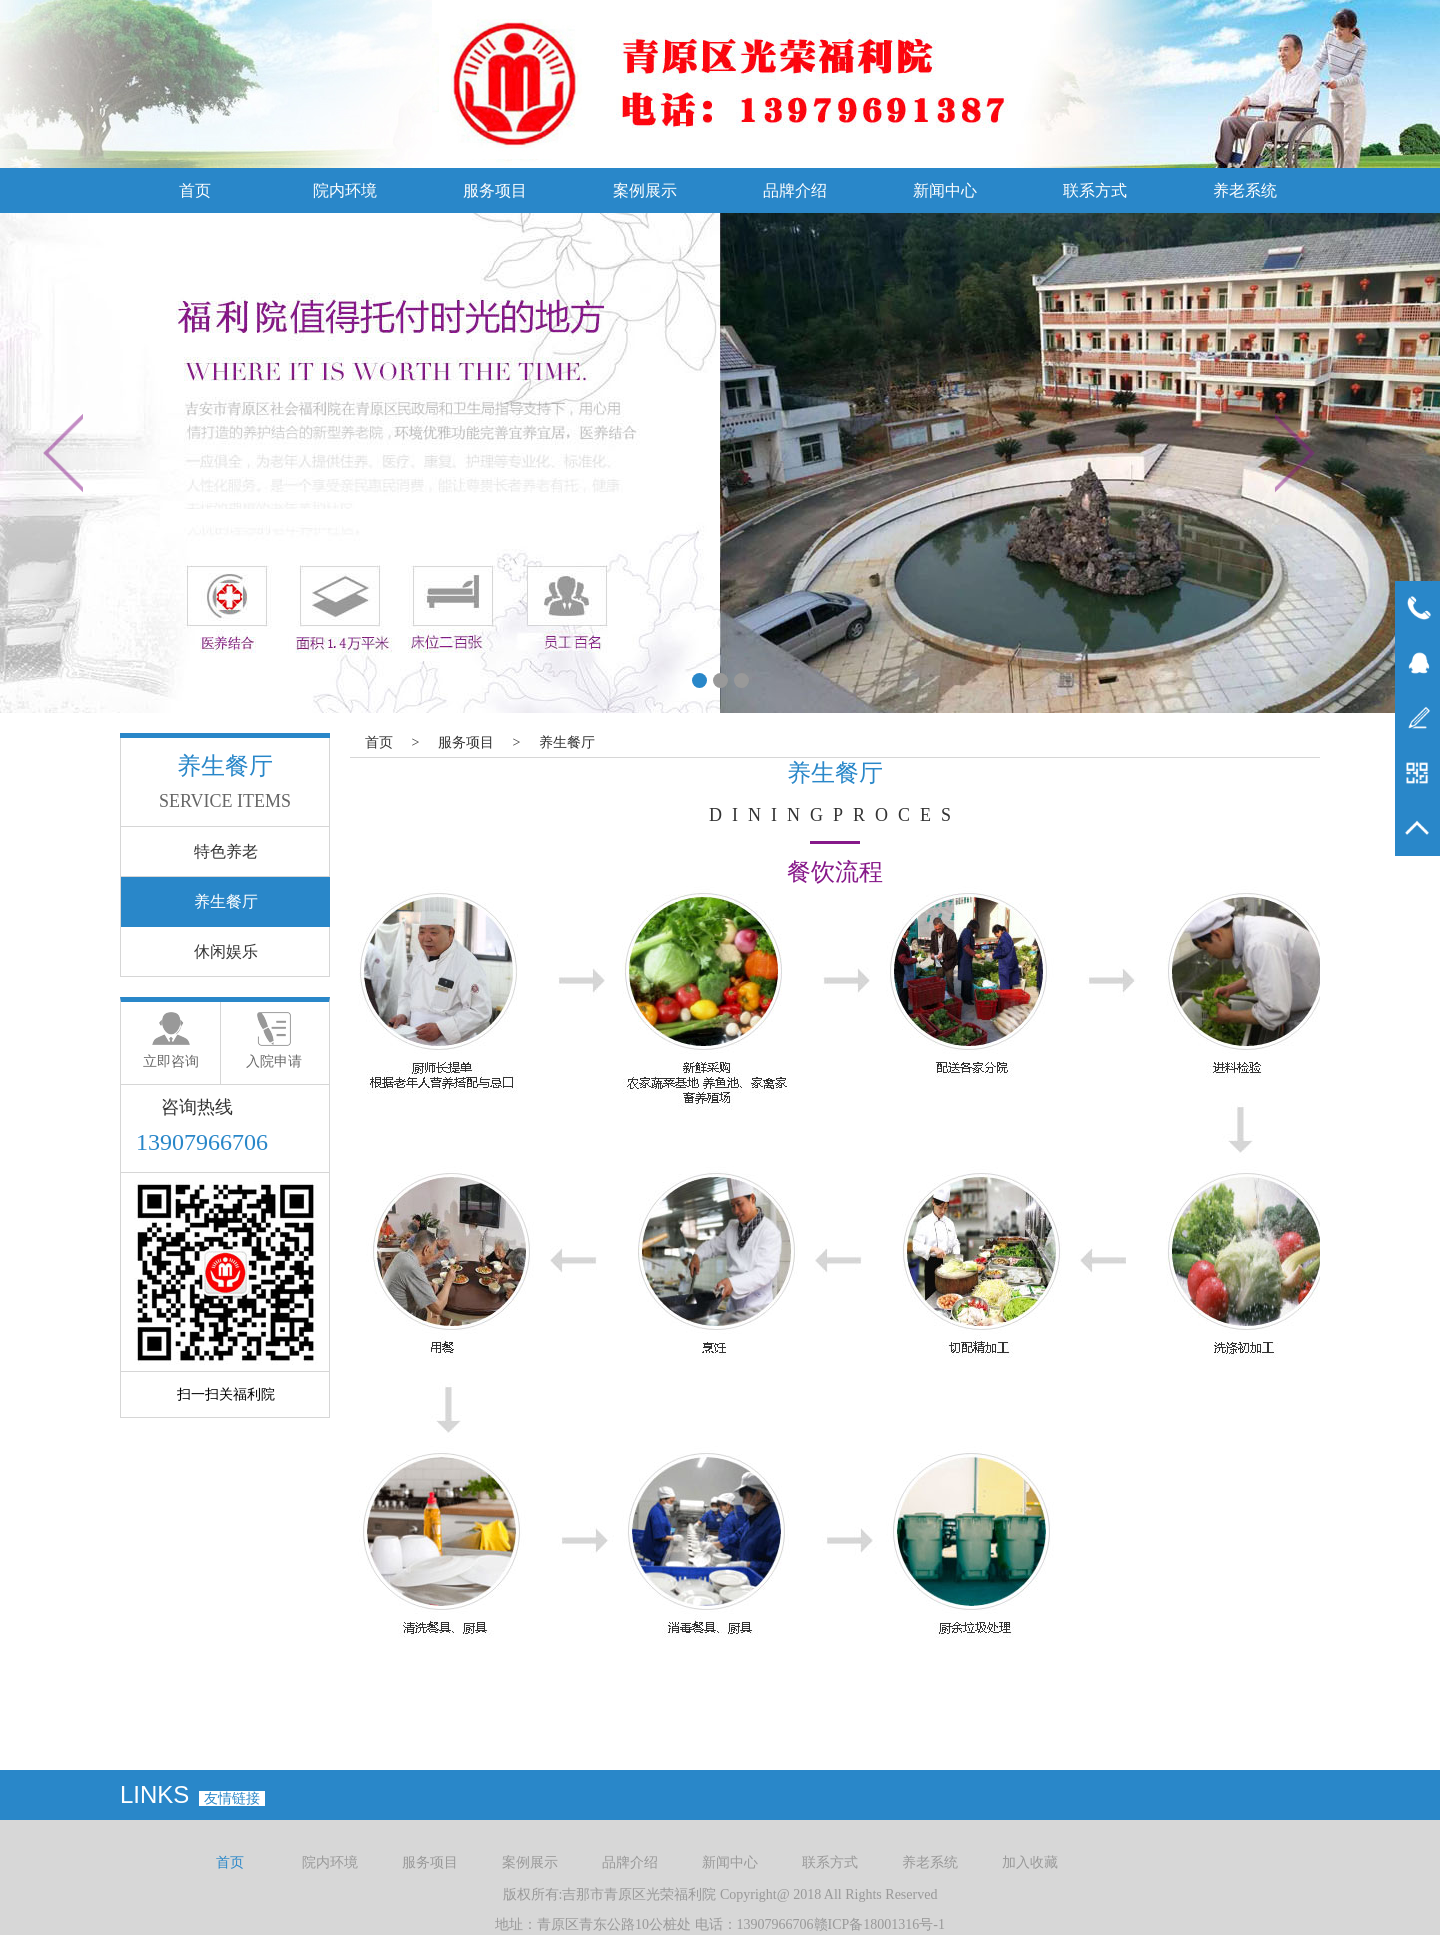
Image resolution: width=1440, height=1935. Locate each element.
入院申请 (274, 1061)
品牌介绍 (795, 190)
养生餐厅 (567, 742)
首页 (195, 190)
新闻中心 (945, 190)
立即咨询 (171, 1061)
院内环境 (345, 190)
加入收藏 (1030, 1862)
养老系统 (1245, 190)
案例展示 (645, 190)
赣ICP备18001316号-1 (879, 1924)
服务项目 (495, 190)
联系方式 (1095, 190)
